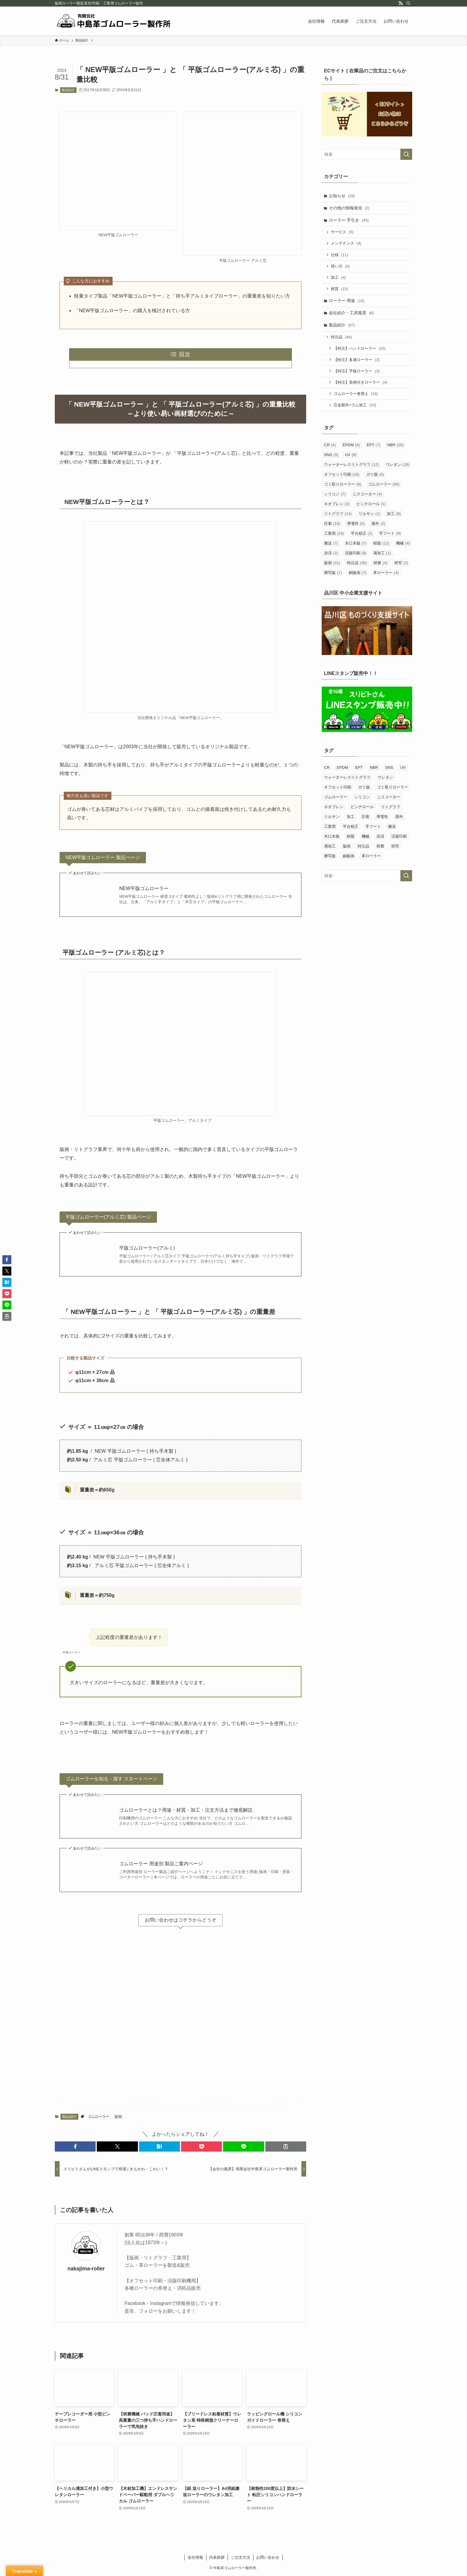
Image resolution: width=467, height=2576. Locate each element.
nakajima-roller (86, 2269)
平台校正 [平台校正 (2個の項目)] (362, 535)
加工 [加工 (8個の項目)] (394, 516)
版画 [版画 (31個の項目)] (332, 565)
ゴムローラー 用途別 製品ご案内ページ (161, 1863)
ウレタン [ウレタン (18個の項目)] (398, 466)
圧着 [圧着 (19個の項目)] (332, 525)
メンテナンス (346, 244)
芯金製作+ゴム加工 (355, 407)
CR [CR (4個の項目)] (330, 447)
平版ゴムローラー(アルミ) (147, 1247)
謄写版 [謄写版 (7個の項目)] (333, 575)
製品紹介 (68, 90)
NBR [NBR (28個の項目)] (395, 447)
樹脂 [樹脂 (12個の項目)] (381, 545)
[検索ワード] (367, 154)
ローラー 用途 (347, 301)
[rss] (400, 3)
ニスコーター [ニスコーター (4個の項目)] (367, 496)
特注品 (341, 338)
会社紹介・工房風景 (351, 314)
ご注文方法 (240, 2557)
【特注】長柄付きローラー (360, 384)
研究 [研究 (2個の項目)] (401, 565)
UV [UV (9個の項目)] (351, 457)
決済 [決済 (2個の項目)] (331, 555)
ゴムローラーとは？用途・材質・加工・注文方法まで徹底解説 (186, 1810)
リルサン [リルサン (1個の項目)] (369, 516)
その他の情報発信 (349, 208)
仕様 (339, 255)
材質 (339, 289)
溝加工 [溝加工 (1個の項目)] (382, 555)
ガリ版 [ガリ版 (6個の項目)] (375, 476)
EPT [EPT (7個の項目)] (373, 447)
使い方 (340, 267)
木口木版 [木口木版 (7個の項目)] (356, 545)
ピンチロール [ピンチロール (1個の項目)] (371, 506)
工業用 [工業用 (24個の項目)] (334, 535)
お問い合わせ (267, 2557)
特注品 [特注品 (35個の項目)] (357, 565)
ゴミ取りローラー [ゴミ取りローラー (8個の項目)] (342, 486)
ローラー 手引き (349, 220)
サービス (342, 232)
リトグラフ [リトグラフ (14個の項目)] (338, 516)
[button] (75, 2146)
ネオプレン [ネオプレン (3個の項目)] (337, 506)
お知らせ (342, 195)
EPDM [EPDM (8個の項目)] (351, 447)
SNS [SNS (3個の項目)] (331, 457)
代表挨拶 (217, 2557)
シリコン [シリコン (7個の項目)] (335, 496)
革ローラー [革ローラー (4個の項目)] (386, 575)
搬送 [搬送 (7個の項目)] (331, 545)
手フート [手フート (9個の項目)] (390, 535)
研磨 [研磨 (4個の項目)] (380, 565)
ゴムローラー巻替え (356, 395)
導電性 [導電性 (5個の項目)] (356, 525)
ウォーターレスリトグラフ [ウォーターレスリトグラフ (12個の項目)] (351, 466)
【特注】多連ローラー (357, 361)
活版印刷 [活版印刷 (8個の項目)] (356, 555)
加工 (338, 278)
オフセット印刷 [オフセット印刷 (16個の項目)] (341, 476)
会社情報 (195, 2557)
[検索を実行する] (406, 154)
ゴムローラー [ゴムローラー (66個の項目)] (384, 486)
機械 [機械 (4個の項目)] (403, 545)
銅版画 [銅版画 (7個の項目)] (358, 575)
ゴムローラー (98, 2117)
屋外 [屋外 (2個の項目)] (378, 525)
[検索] (408, 3)
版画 (118, 2117)
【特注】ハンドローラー (360, 350)
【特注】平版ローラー (357, 373)
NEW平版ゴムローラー (143, 888)
